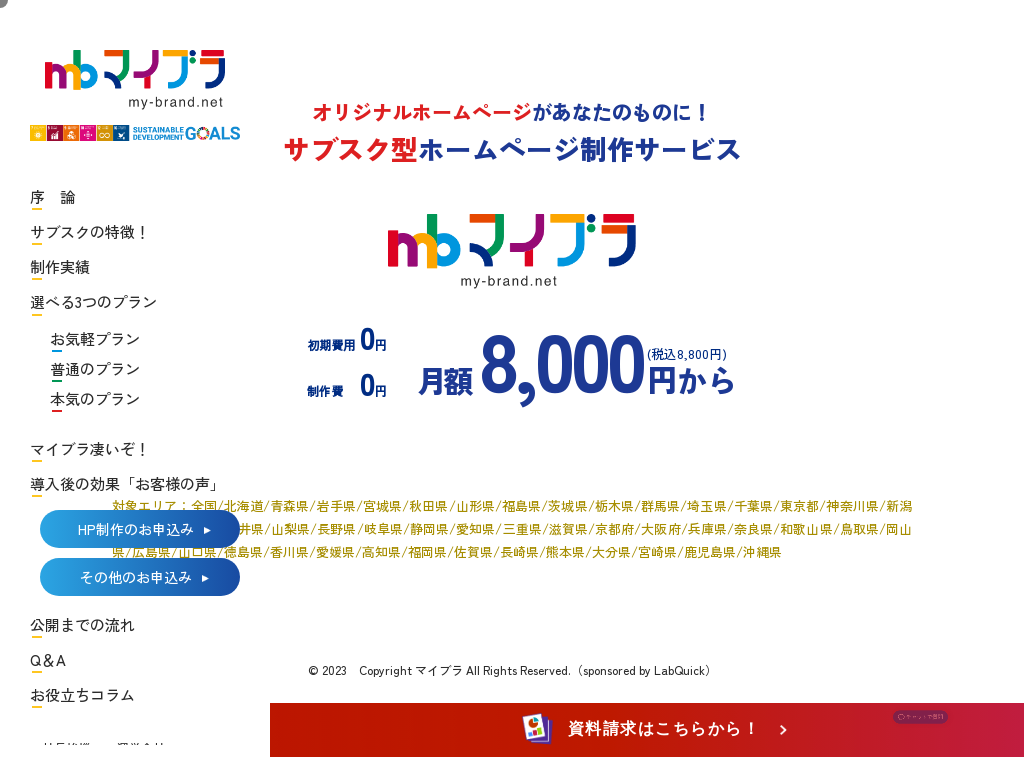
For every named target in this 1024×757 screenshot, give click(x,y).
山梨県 (290, 528)
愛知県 (475, 528)
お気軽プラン (95, 338)
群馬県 (660, 505)
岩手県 (335, 505)
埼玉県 (706, 505)
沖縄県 (762, 551)
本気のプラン (95, 398)
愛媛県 (335, 551)
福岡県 (427, 551)
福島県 (521, 505)
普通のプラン (95, 368)
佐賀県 (473, 551)
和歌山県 (806, 528)
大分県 (611, 551)
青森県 (289, 505)
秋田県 (428, 505)
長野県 (336, 528)
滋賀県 (568, 528)
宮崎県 (657, 551)
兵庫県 (707, 528)
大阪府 (660, 528)
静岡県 (429, 528)
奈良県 (753, 528)
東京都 (799, 505)
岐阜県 (383, 528)
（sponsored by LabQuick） (644, 669)
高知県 (381, 551)
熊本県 (565, 551)
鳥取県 (859, 528)
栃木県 (614, 505)
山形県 (475, 505)
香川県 (289, 551)
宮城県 (382, 505)
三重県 (521, 528)
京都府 (614, 528)
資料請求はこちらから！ (644, 729)
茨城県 (567, 505)
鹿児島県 (710, 551)
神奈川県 (852, 505)
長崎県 (519, 551)
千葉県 (753, 505)
